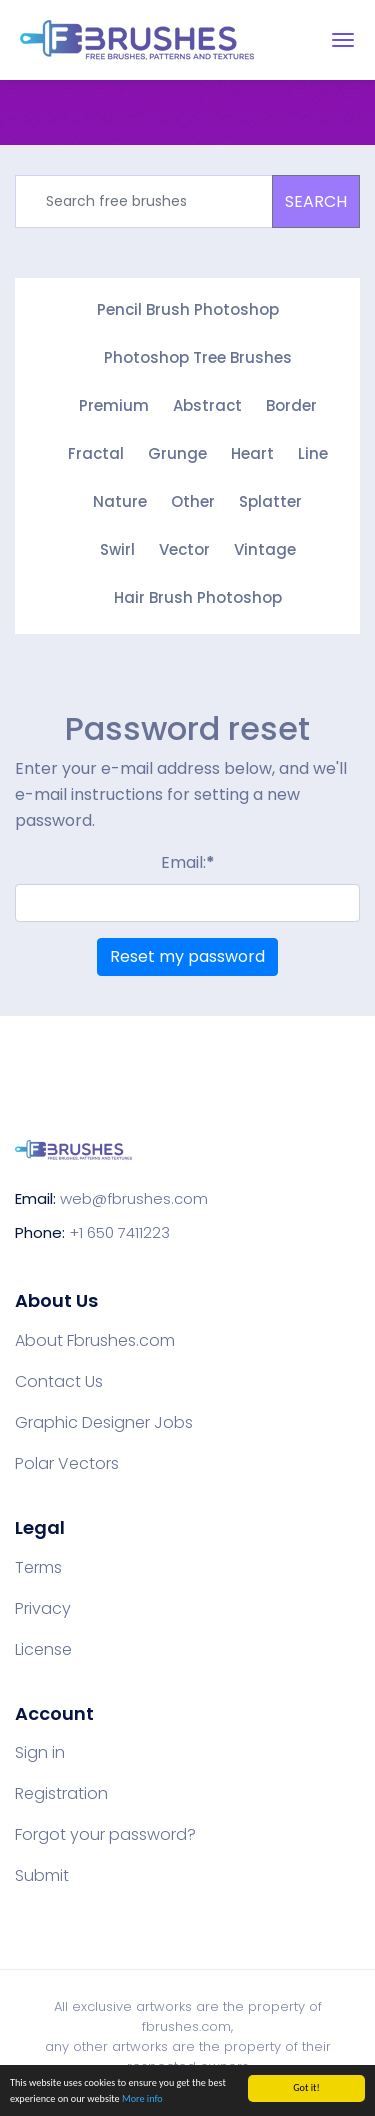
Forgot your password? (105, 1835)
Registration (61, 1794)
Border (291, 405)
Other (193, 501)
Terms (38, 1568)
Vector (184, 549)
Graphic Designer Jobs (104, 1423)
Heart (252, 453)
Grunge (177, 453)
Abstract (207, 405)
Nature (120, 501)
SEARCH (316, 201)
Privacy (43, 1609)
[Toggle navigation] (343, 40)
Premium (114, 405)
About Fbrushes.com (95, 1341)
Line (313, 453)
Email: (188, 862)
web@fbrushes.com (134, 1198)
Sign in (40, 1753)
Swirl (117, 549)
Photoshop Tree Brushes (198, 357)
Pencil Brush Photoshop (188, 309)
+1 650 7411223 (119, 1232)
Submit (42, 1876)
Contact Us (59, 1382)
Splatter (270, 501)
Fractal (96, 453)
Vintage (265, 549)
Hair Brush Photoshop (198, 597)
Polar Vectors (67, 1464)
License (43, 1650)
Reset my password (187, 956)
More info (142, 2099)
